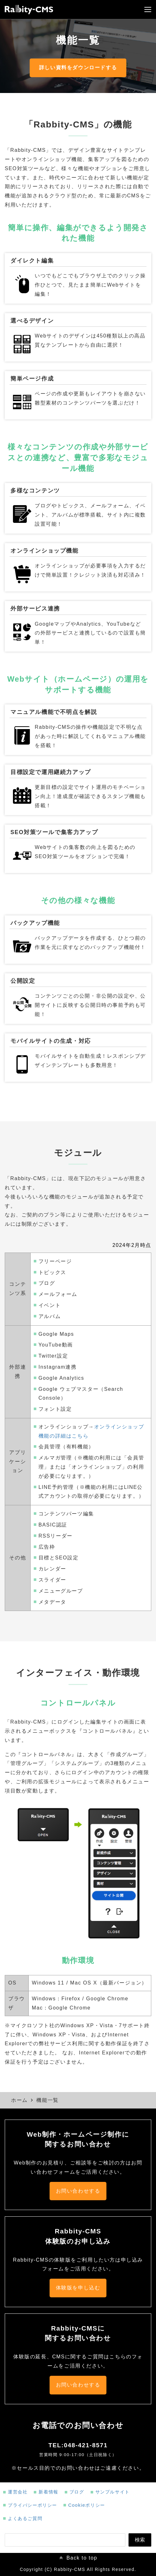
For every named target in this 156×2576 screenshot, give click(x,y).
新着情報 (48, 2491)
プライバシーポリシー (32, 2505)
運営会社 (17, 2491)
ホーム (19, 2100)
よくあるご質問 (25, 2518)
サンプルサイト (112, 2491)
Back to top (81, 2558)
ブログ (76, 2491)
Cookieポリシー (86, 2505)
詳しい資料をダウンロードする (78, 67)
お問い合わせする (78, 2191)
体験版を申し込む (78, 2287)
